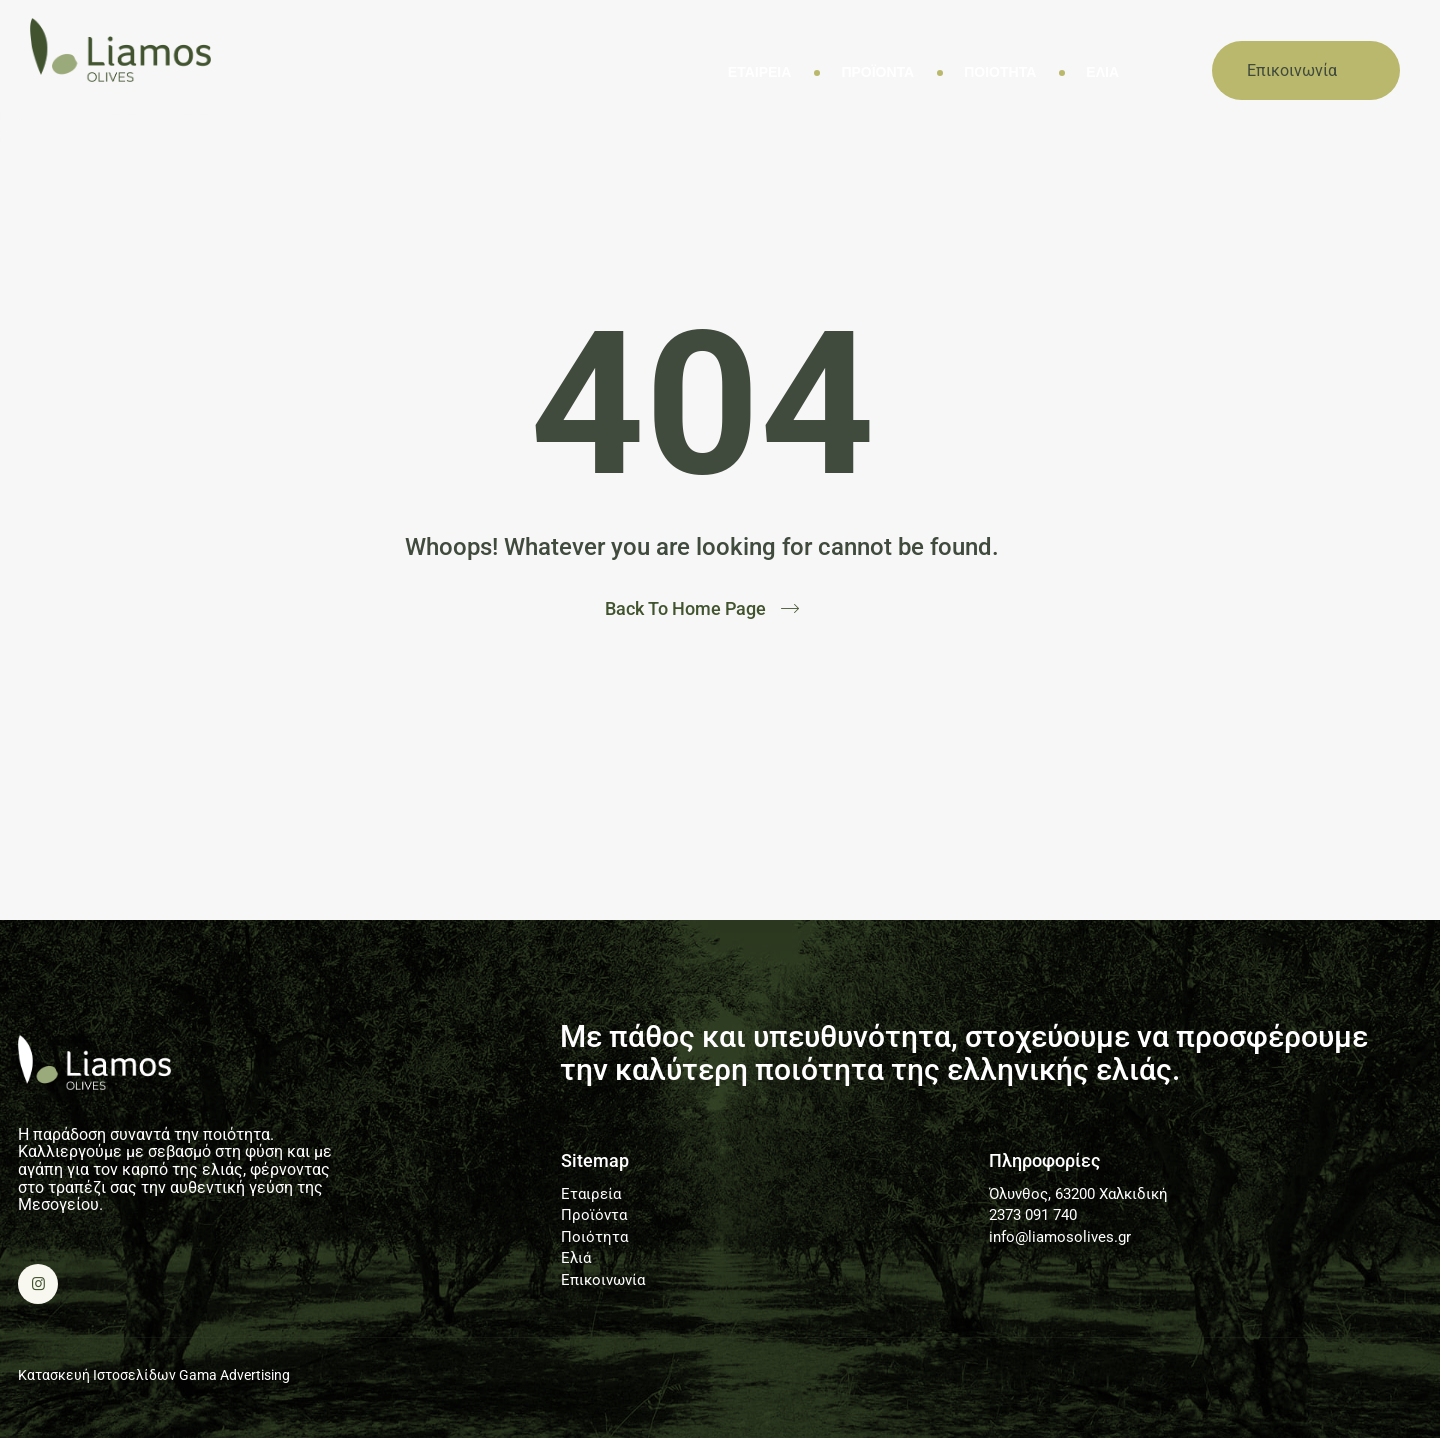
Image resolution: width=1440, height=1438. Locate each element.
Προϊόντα (877, 72)
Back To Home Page (685, 609)
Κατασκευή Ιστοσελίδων (97, 1375)
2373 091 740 (1033, 1215)
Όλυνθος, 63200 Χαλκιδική (1078, 1194)
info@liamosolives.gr (1060, 1237)
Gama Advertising (234, 1375)
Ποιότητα (1000, 72)
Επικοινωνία (603, 1280)
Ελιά (1102, 72)
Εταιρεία (760, 72)
